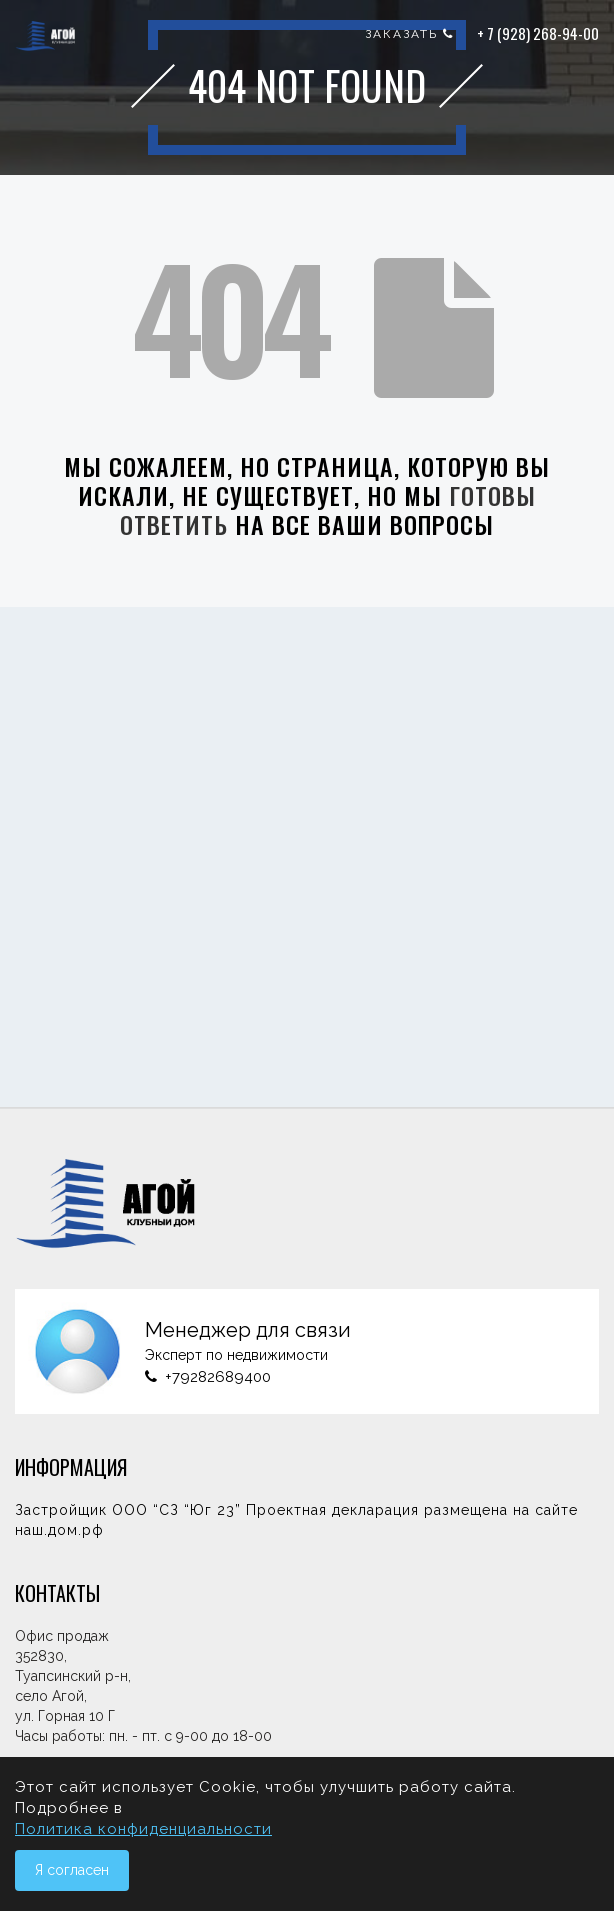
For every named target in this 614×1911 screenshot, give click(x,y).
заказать (409, 34)
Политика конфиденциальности (143, 1829)
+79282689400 (218, 1377)
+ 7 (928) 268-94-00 (538, 33)
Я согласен (72, 1870)
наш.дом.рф (59, 1530)
